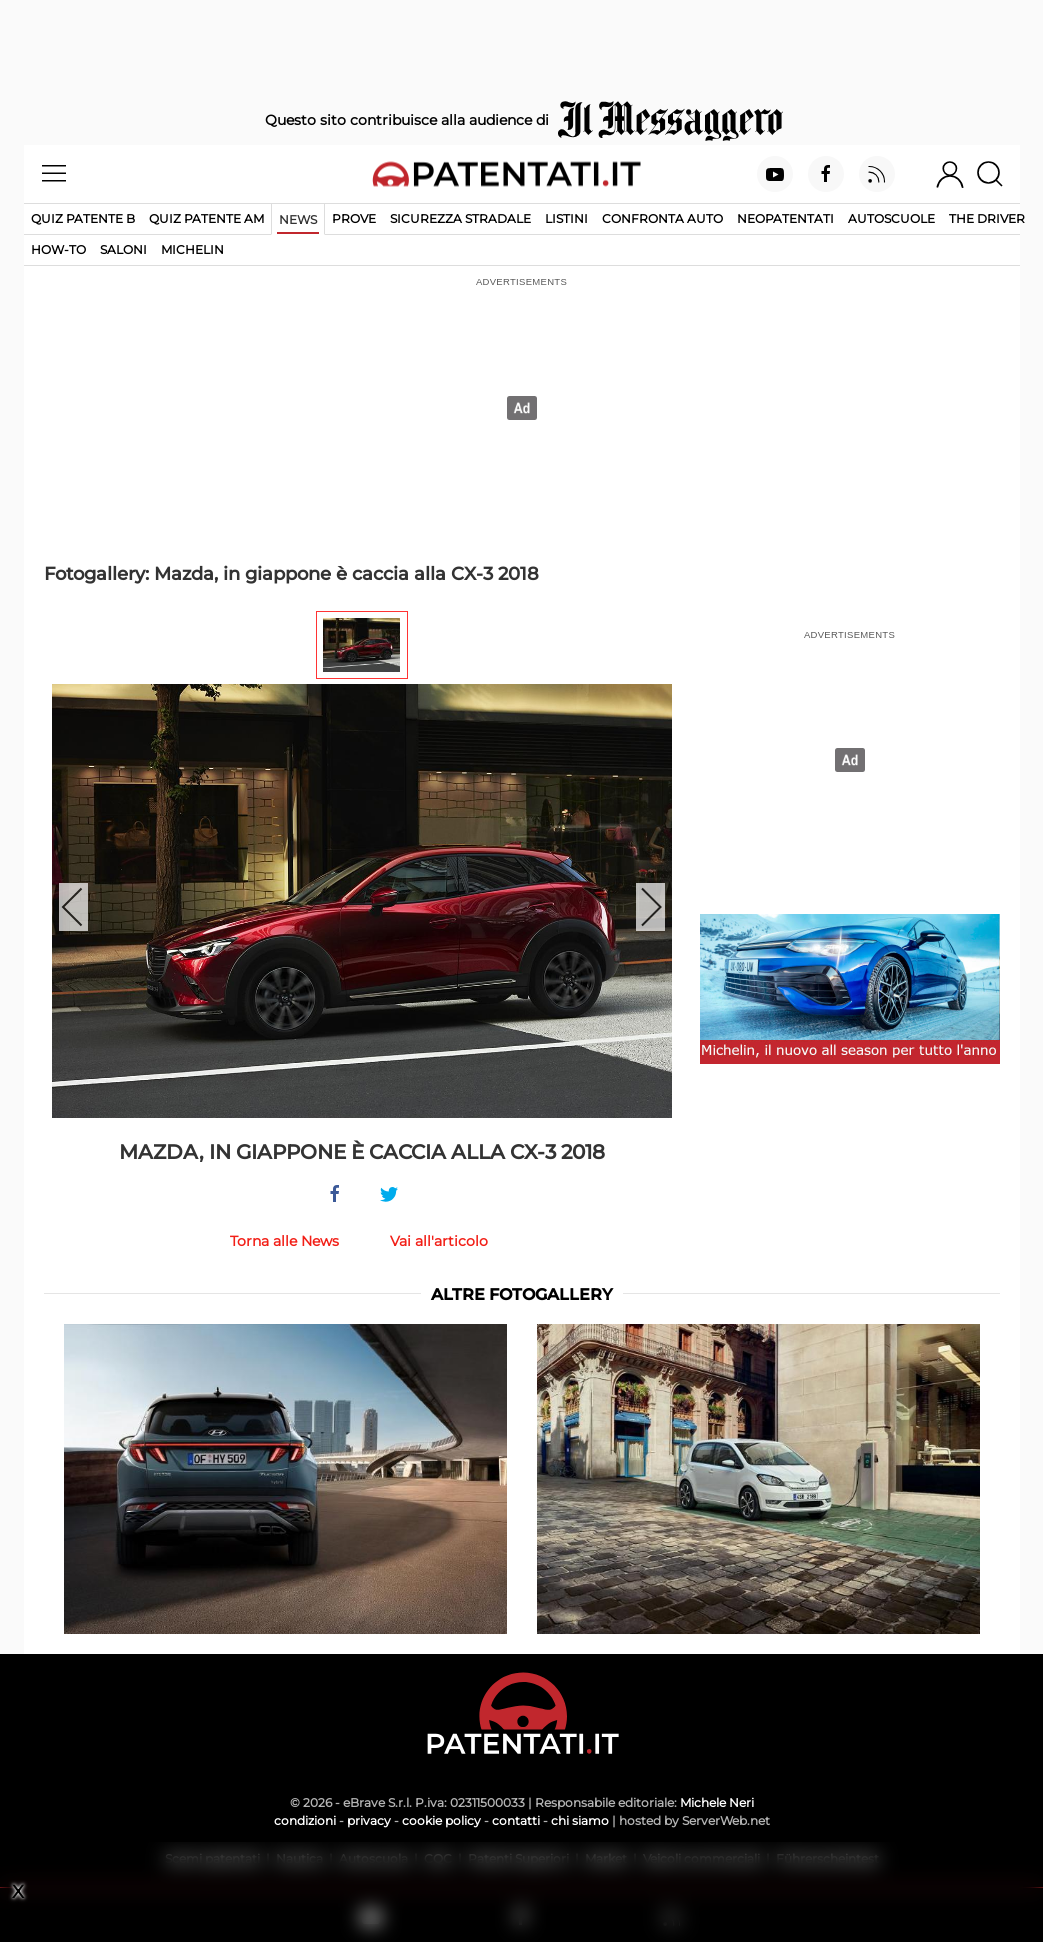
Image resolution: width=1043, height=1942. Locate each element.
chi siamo (580, 1820)
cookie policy (441, 1820)
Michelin (192, 249)
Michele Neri (717, 1802)
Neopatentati (785, 218)
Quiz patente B (83, 218)
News (298, 219)
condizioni (305, 1820)
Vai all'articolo (439, 1241)
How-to (58, 249)
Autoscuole (891, 218)
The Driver (987, 218)
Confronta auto (662, 218)
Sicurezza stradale (460, 218)
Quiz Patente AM (206, 218)
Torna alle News (284, 1241)
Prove (354, 218)
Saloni (123, 249)
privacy (369, 1820)
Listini (566, 218)
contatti (516, 1820)
